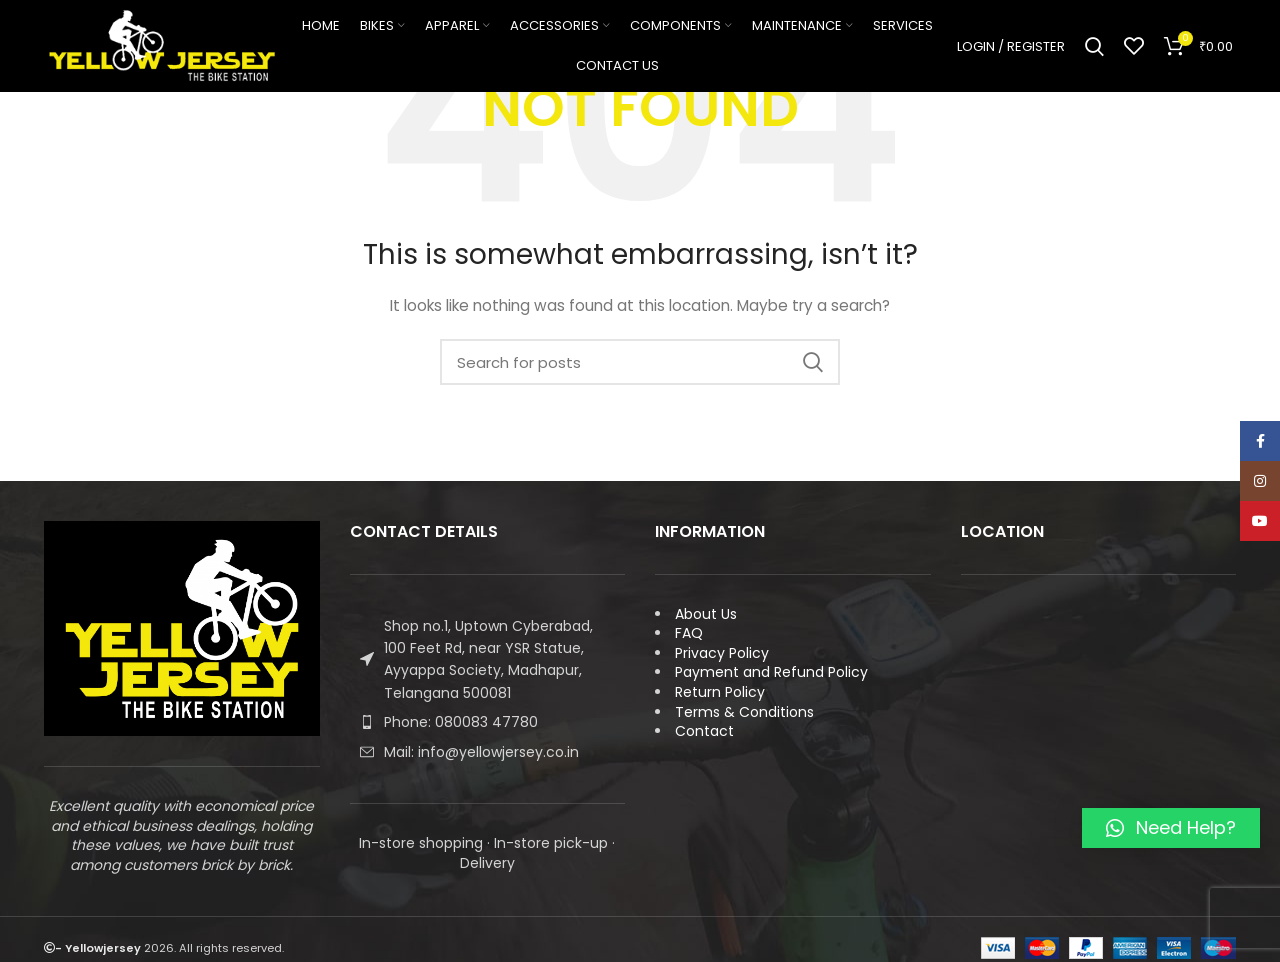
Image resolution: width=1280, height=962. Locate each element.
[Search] (1094, 50)
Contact (704, 731)
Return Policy (720, 692)
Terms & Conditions (744, 712)
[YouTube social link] (1260, 521)
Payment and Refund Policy (771, 672)
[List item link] (488, 722)
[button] (1171, 828)
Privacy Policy (722, 653)
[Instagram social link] (1260, 481)
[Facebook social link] (1260, 441)
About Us (706, 614)
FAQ (689, 633)
